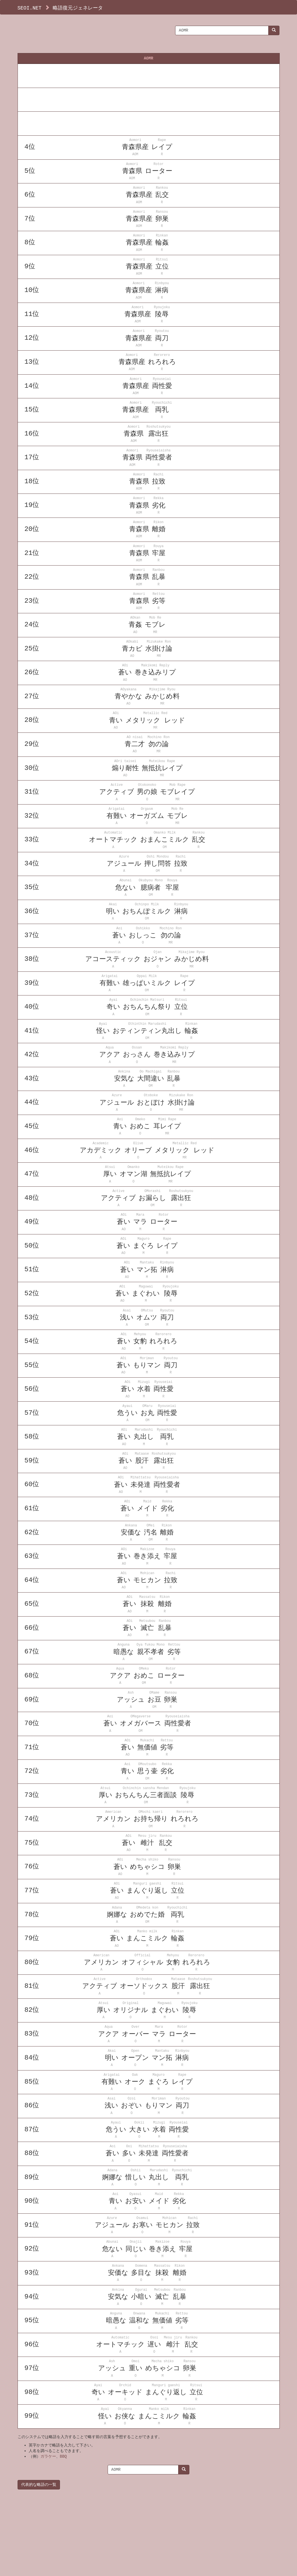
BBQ (63, 2456)
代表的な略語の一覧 (38, 2484)
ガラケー (48, 2456)
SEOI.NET (30, 7)
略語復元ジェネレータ (78, 7)
